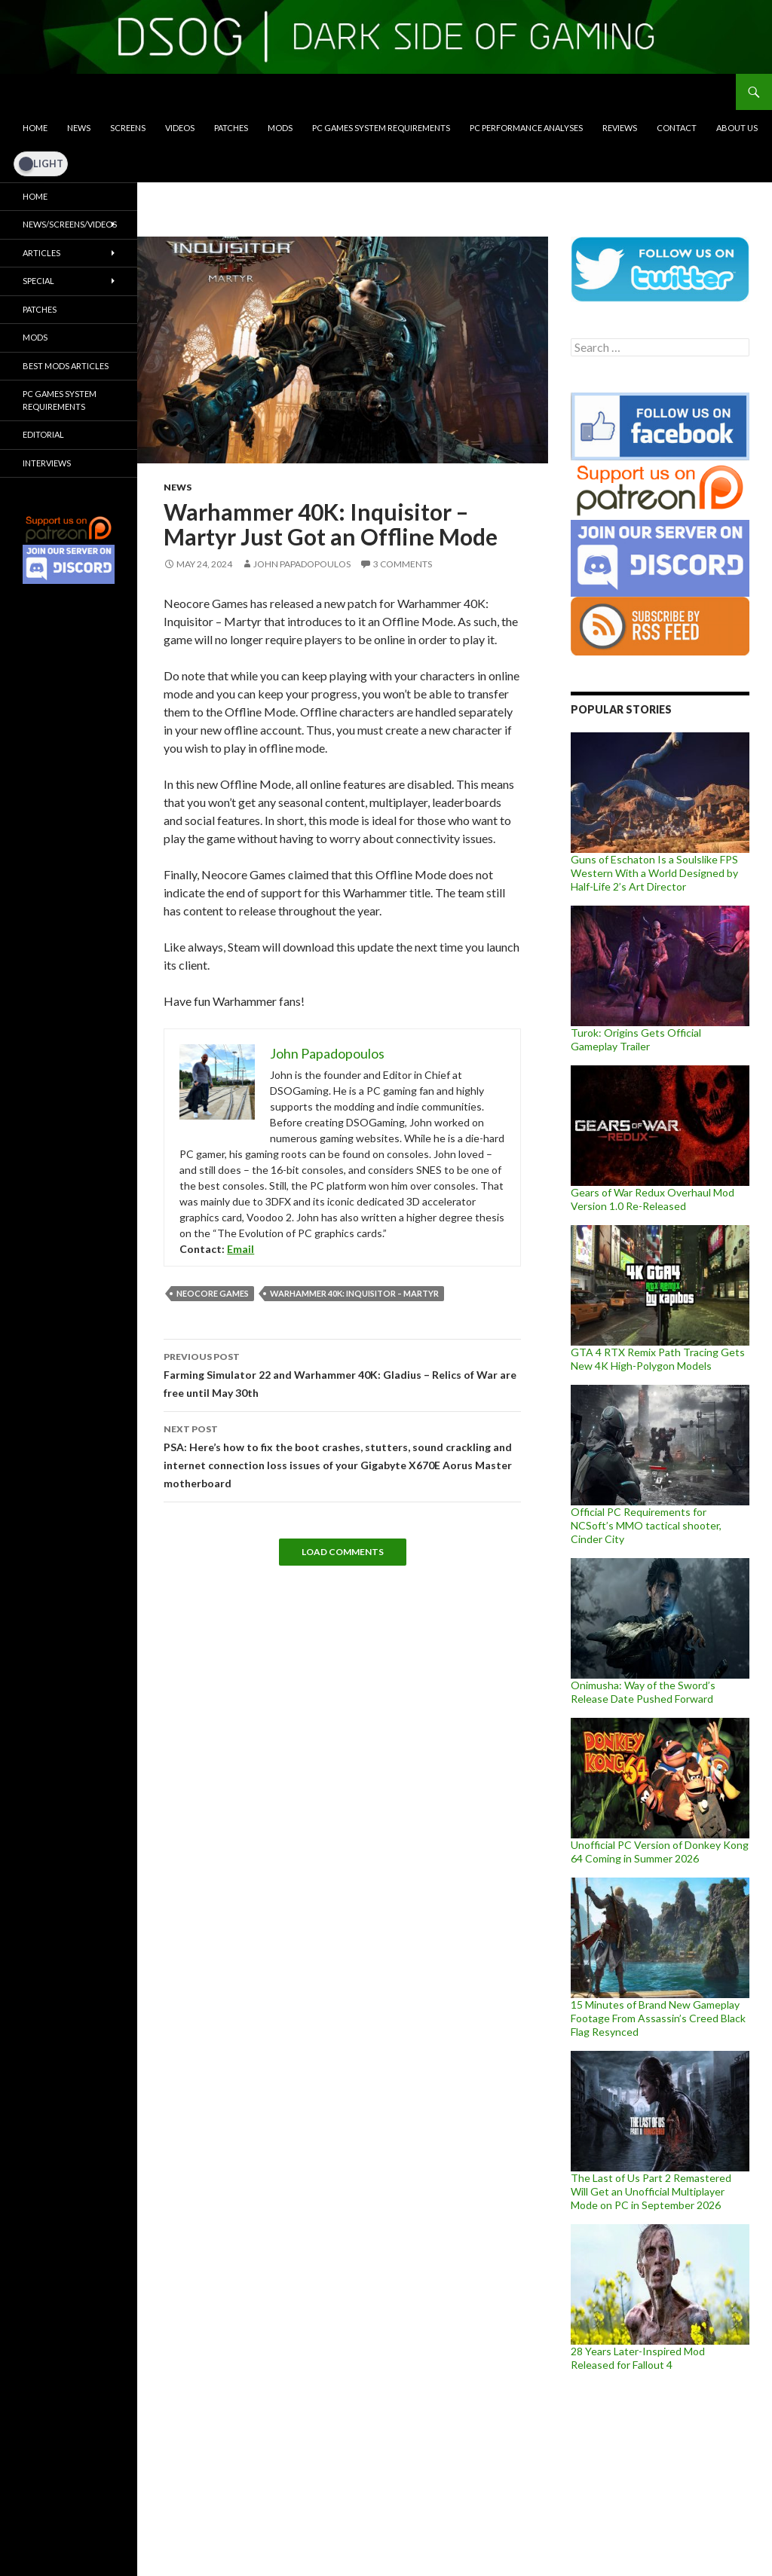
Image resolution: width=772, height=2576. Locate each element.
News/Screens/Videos (70, 224)
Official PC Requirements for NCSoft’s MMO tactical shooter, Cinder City (646, 1525)
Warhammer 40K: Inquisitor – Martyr (354, 1293)
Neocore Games (212, 1293)
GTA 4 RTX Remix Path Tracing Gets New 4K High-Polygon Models (658, 1359)
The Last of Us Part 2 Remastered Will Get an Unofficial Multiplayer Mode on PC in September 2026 (651, 2191)
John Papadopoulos (302, 564)
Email (240, 1248)
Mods (280, 128)
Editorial (43, 434)
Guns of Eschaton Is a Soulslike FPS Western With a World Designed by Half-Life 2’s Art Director (654, 873)
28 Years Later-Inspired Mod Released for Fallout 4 (638, 2358)
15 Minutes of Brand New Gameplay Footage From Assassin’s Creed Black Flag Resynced (658, 2018)
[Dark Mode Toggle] (41, 163)
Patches (231, 128)
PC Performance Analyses (526, 128)
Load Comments (343, 1551)
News (78, 128)
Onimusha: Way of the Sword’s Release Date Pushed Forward (643, 1692)
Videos (180, 128)
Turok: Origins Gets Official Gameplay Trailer (636, 1039)
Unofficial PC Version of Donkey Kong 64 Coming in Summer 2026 (660, 1851)
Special (38, 281)
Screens (128, 128)
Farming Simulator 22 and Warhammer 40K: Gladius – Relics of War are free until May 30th (342, 1373)
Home (35, 128)
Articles (41, 253)
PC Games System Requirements (381, 128)
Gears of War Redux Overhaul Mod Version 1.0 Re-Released (652, 1199)
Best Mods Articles (66, 366)
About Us (737, 128)
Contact (677, 128)
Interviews (47, 463)
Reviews (619, 128)
